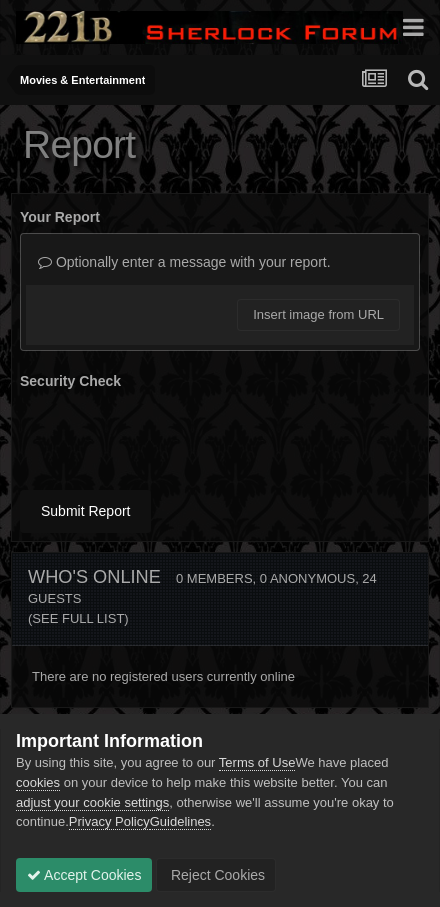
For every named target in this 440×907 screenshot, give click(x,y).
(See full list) (78, 618)
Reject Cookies (216, 875)
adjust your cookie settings (92, 802)
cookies (38, 782)
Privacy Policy (109, 821)
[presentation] (172, 436)
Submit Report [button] (85, 511)
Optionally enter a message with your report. (184, 262)
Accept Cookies (84, 875)
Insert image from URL (318, 314)
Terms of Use (257, 762)
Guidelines (180, 821)
